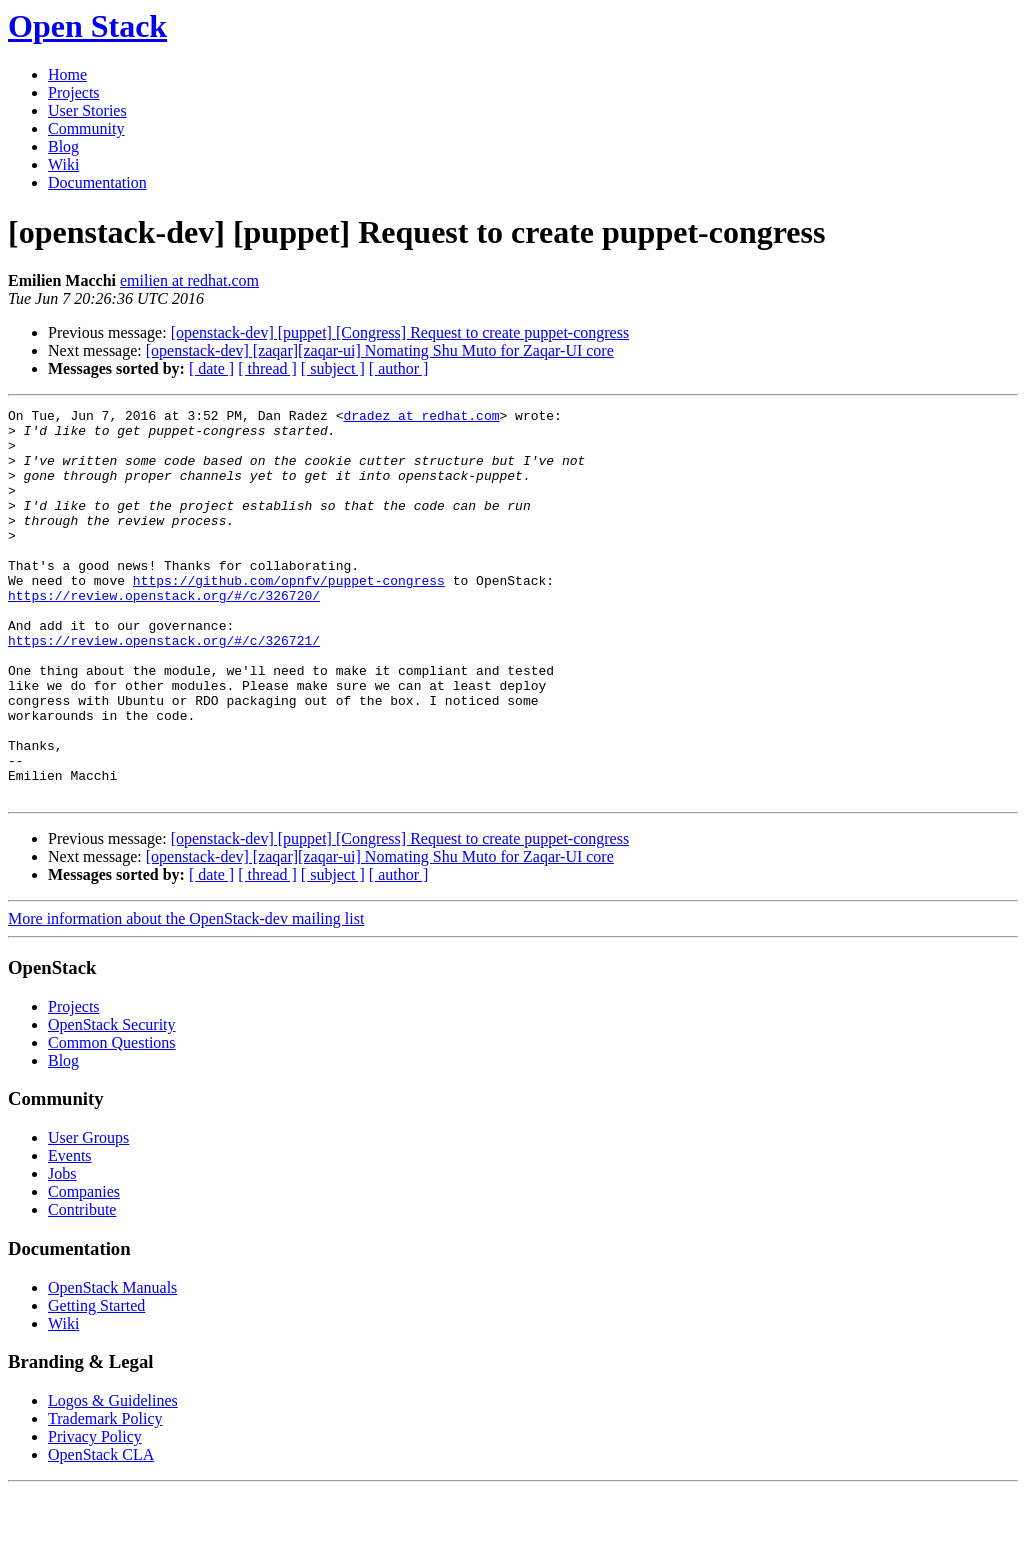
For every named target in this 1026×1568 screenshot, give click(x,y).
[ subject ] (333, 368)
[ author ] (399, 368)
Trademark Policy (105, 1496)
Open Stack (87, 26)
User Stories (87, 110)
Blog (63, 146)
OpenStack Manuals (112, 1365)
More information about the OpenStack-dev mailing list (186, 996)
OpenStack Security (112, 1102)
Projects (74, 92)
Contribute (82, 1287)
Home (67, 74)
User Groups (88, 1215)
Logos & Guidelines (113, 1478)
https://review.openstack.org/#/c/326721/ (164, 688)
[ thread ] (267, 368)
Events (70, 1233)
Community (86, 128)
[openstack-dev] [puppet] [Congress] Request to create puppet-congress (400, 332)
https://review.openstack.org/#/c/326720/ (164, 634)
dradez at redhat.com (421, 418)
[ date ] (211, 368)
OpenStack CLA (101, 1532)
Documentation (97, 182)
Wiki (63, 164)
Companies (84, 1269)
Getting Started (96, 1383)
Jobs (62, 1251)
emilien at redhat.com (189, 280)
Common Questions (112, 1120)
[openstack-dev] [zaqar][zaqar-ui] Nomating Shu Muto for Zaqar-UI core (380, 350)
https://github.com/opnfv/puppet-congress (289, 616)
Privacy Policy (95, 1514)
